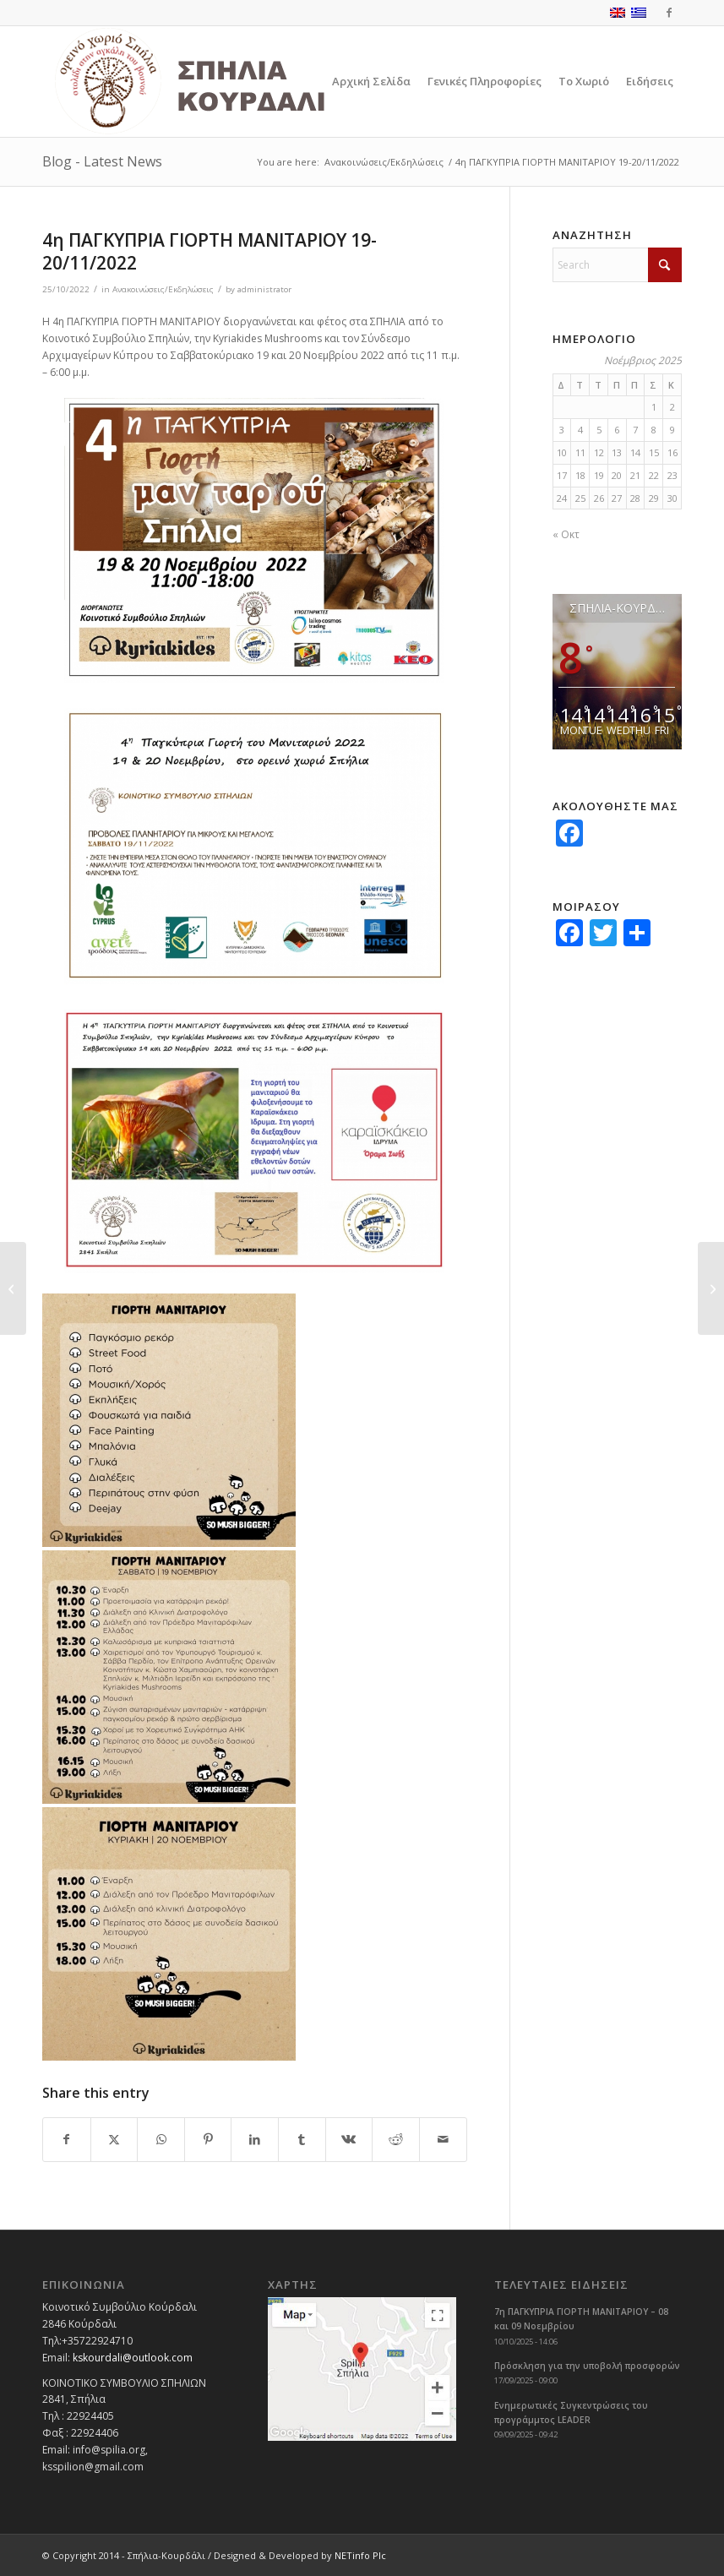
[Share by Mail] (443, 2139)
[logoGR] (227, 81)
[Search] (617, 265)
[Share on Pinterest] (208, 2139)
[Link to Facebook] (669, 12)
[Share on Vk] (349, 2139)
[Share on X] (114, 2139)
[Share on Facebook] (66, 2139)
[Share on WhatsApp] (161, 2139)
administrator (264, 289)
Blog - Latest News (102, 161)
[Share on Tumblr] (302, 2139)
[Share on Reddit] (396, 2139)
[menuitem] (371, 81)
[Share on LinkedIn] (254, 2139)
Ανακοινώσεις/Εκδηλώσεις (163, 289)
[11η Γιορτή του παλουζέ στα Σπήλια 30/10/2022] (13, 1288)
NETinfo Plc (360, 2555)
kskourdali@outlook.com (133, 2357)
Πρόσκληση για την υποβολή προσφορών (587, 2366)
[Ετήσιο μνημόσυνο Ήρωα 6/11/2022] (711, 1288)
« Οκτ (566, 534)
